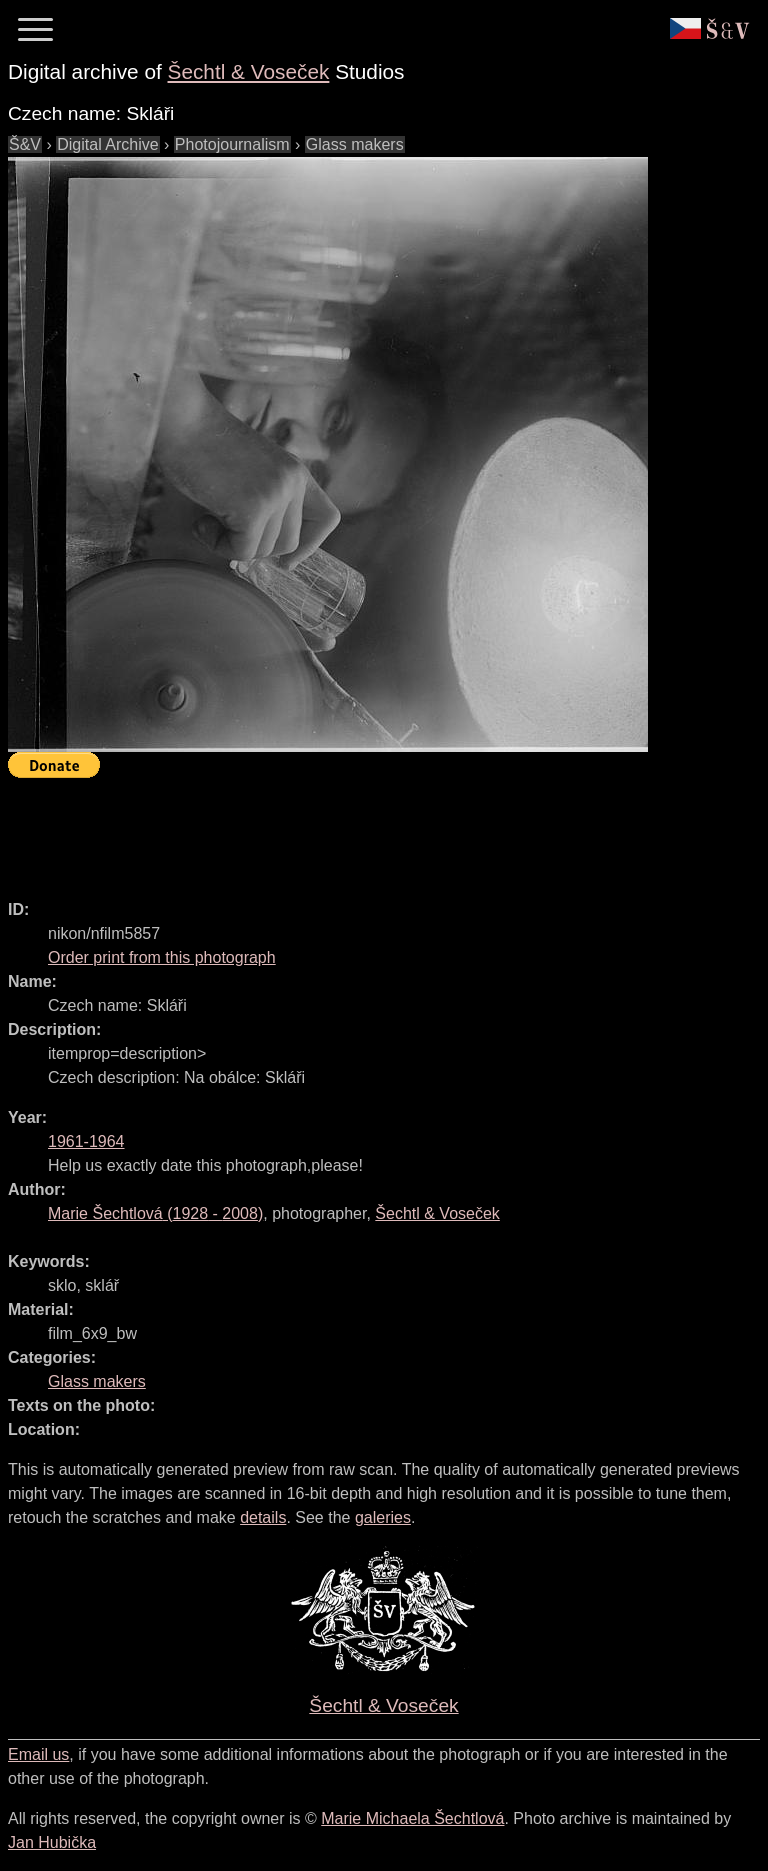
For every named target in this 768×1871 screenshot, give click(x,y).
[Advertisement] (372, 830)
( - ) (155, 1213)
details (263, 1517)
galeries (383, 1517)
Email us (38, 1754)
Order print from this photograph (162, 957)
